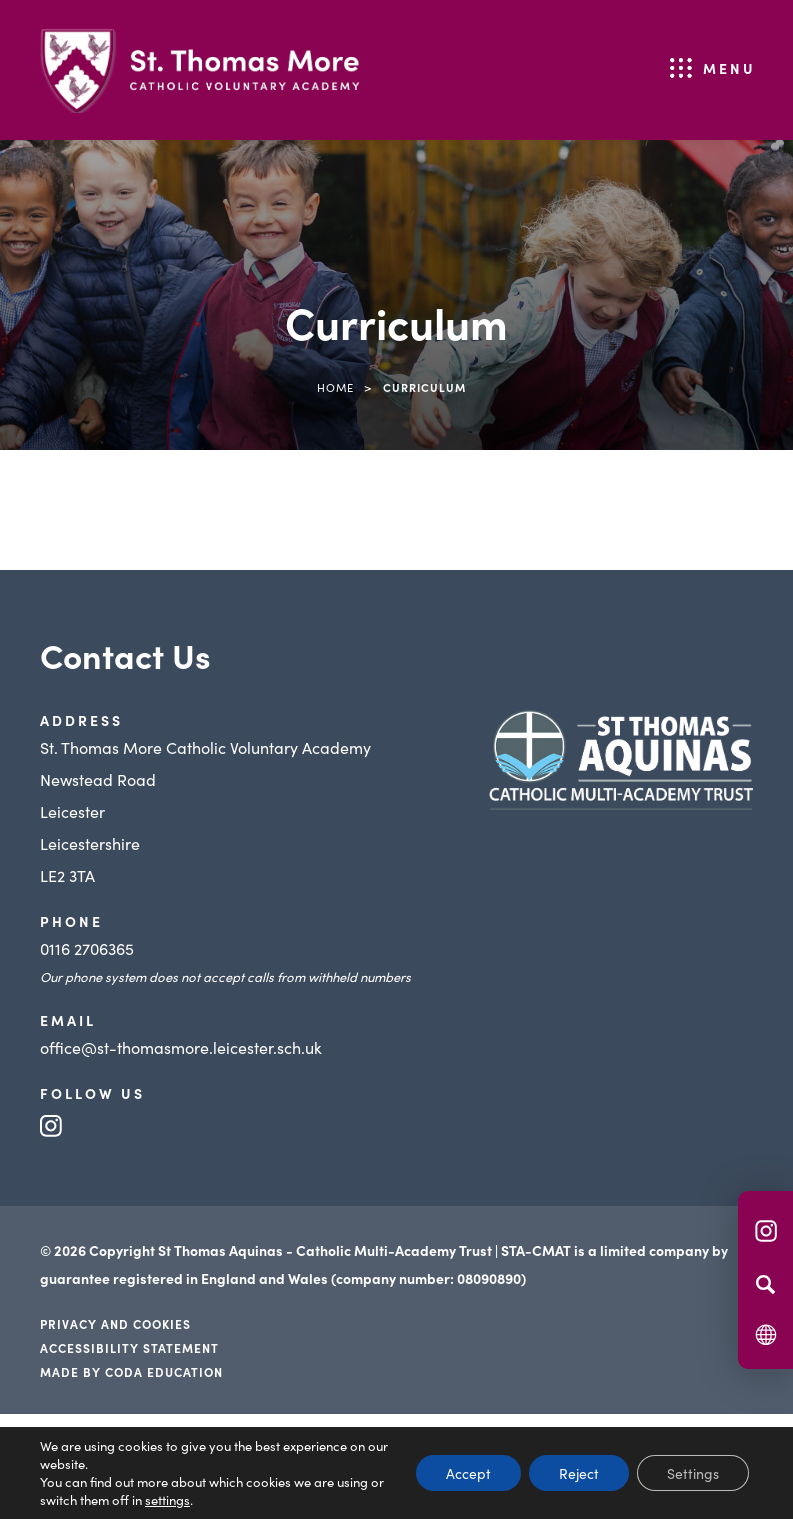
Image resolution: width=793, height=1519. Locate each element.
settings (167, 1500)
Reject (579, 1473)
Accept (468, 1473)
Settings (693, 1473)
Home (335, 387)
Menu (729, 68)
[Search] (765, 1284)
